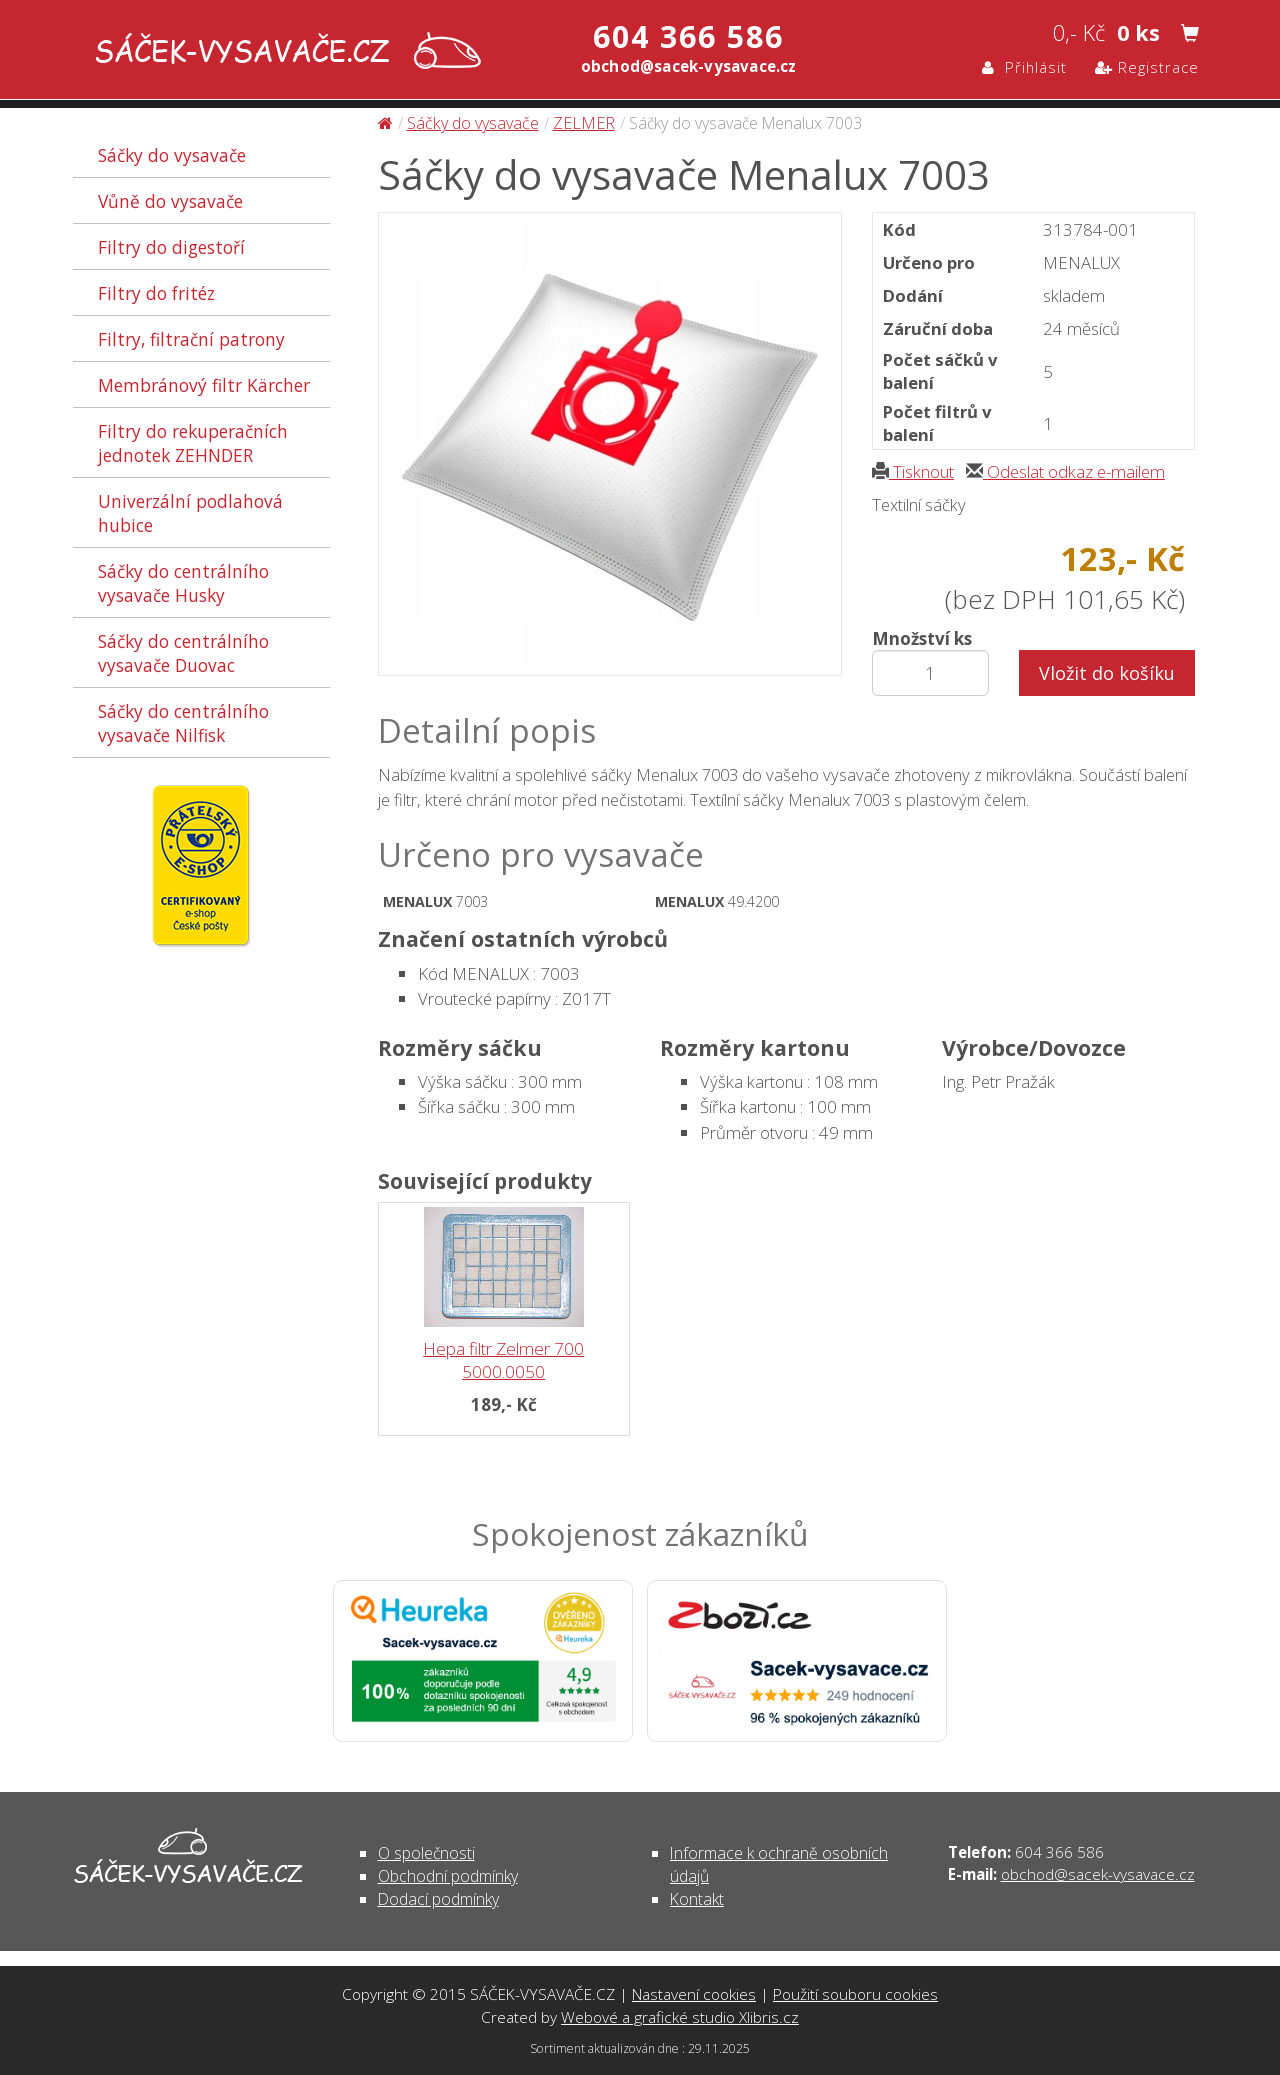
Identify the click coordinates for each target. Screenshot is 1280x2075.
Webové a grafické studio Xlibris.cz (680, 2017)
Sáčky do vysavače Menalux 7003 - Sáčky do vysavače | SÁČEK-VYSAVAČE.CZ (283, 52)
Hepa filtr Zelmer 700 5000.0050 (503, 1360)
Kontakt (697, 1899)
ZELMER (584, 123)
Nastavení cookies (694, 1994)
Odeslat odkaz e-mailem (1065, 471)
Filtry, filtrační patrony (191, 339)
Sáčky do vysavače (172, 155)
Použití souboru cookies (855, 1994)
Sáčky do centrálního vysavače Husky (183, 583)
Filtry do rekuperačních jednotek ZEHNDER (193, 443)
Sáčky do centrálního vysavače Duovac (183, 653)
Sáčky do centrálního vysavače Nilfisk (183, 723)
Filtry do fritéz (156, 293)
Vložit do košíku (1107, 673)
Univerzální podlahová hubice (190, 513)
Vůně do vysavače (170, 201)
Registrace (1147, 67)
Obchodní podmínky (448, 1876)
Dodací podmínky (438, 1899)
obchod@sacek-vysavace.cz (1098, 1874)
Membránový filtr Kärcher (204, 385)
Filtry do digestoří (171, 247)
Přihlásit (1024, 67)
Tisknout (913, 471)
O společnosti (426, 1853)
